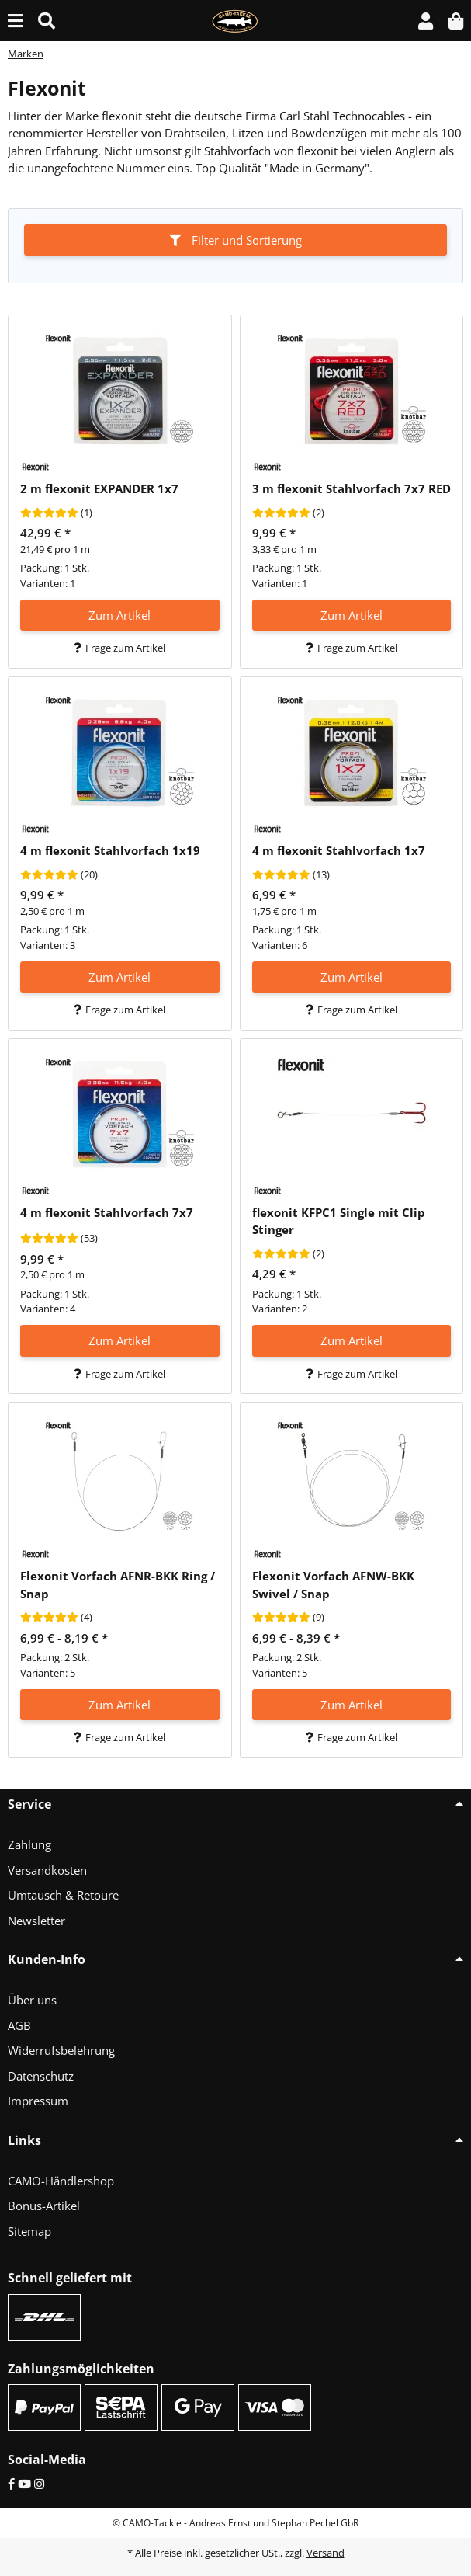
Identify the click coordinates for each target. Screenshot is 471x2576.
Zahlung (29, 1844)
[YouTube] (24, 2483)
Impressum (38, 2100)
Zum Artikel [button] (119, 615)
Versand (325, 2553)
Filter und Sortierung (235, 240)
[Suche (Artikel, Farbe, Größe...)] (46, 20)
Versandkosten (47, 1870)
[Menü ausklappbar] (15, 20)
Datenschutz (41, 2076)
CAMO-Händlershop (61, 2180)
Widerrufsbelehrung (61, 2050)
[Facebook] (11, 2483)
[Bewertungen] (49, 513)
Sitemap (29, 2231)
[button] (425, 20)
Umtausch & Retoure (63, 1895)
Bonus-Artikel (44, 2205)
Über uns (32, 2000)
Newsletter (36, 1920)
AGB (19, 2025)
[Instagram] (39, 2483)
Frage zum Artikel (119, 648)
